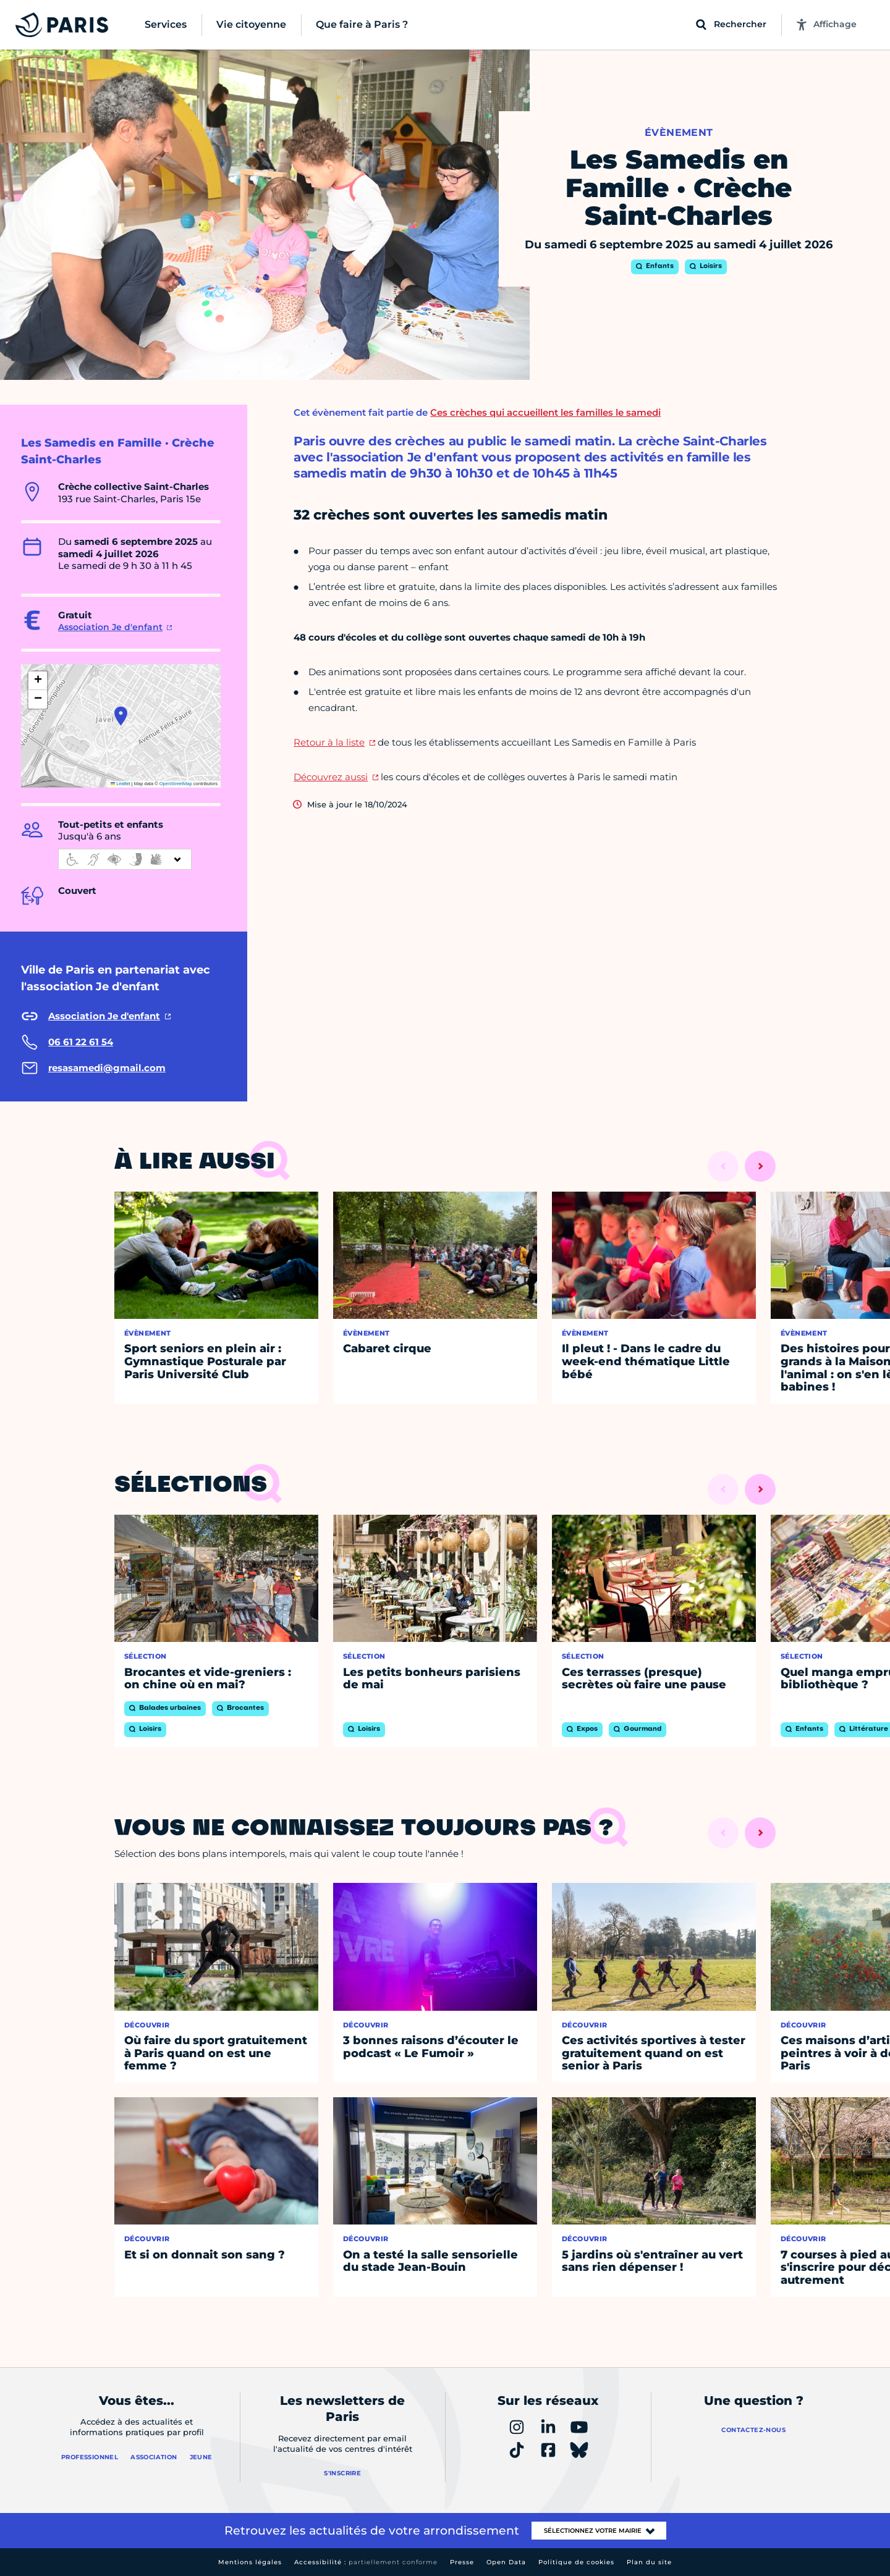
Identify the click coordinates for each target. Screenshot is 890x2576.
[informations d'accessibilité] (125, 859)
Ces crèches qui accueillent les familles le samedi (545, 412)
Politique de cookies (576, 2562)
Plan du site (649, 2562)
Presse (462, 2562)
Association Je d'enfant (110, 627)
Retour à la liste (329, 742)
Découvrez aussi (331, 777)
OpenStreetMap (175, 783)
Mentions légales (250, 2562)
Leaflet (120, 783)
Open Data (506, 2562)
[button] (120, 716)
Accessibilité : (366, 2562)
